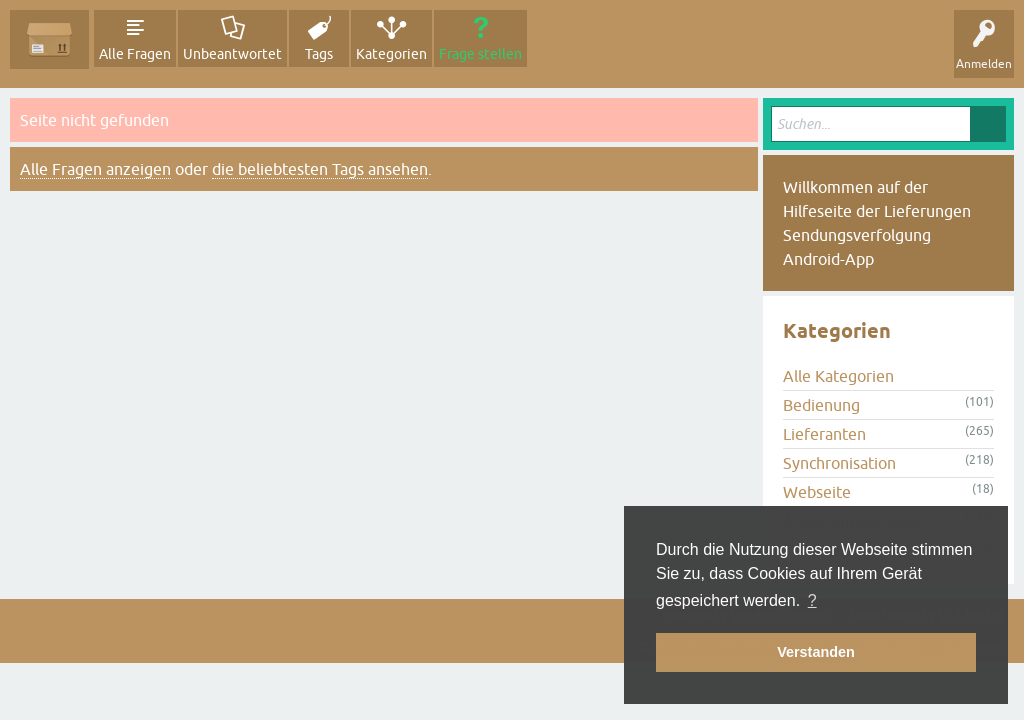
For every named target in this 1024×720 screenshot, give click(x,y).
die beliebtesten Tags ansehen (320, 169)
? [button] (812, 600)
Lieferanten (824, 434)
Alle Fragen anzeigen (95, 169)
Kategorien (391, 54)
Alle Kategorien (838, 376)
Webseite (817, 492)
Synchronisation (839, 463)
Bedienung (821, 405)
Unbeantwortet (232, 54)
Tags (319, 54)
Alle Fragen (135, 54)
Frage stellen (480, 54)
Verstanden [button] (816, 652)
